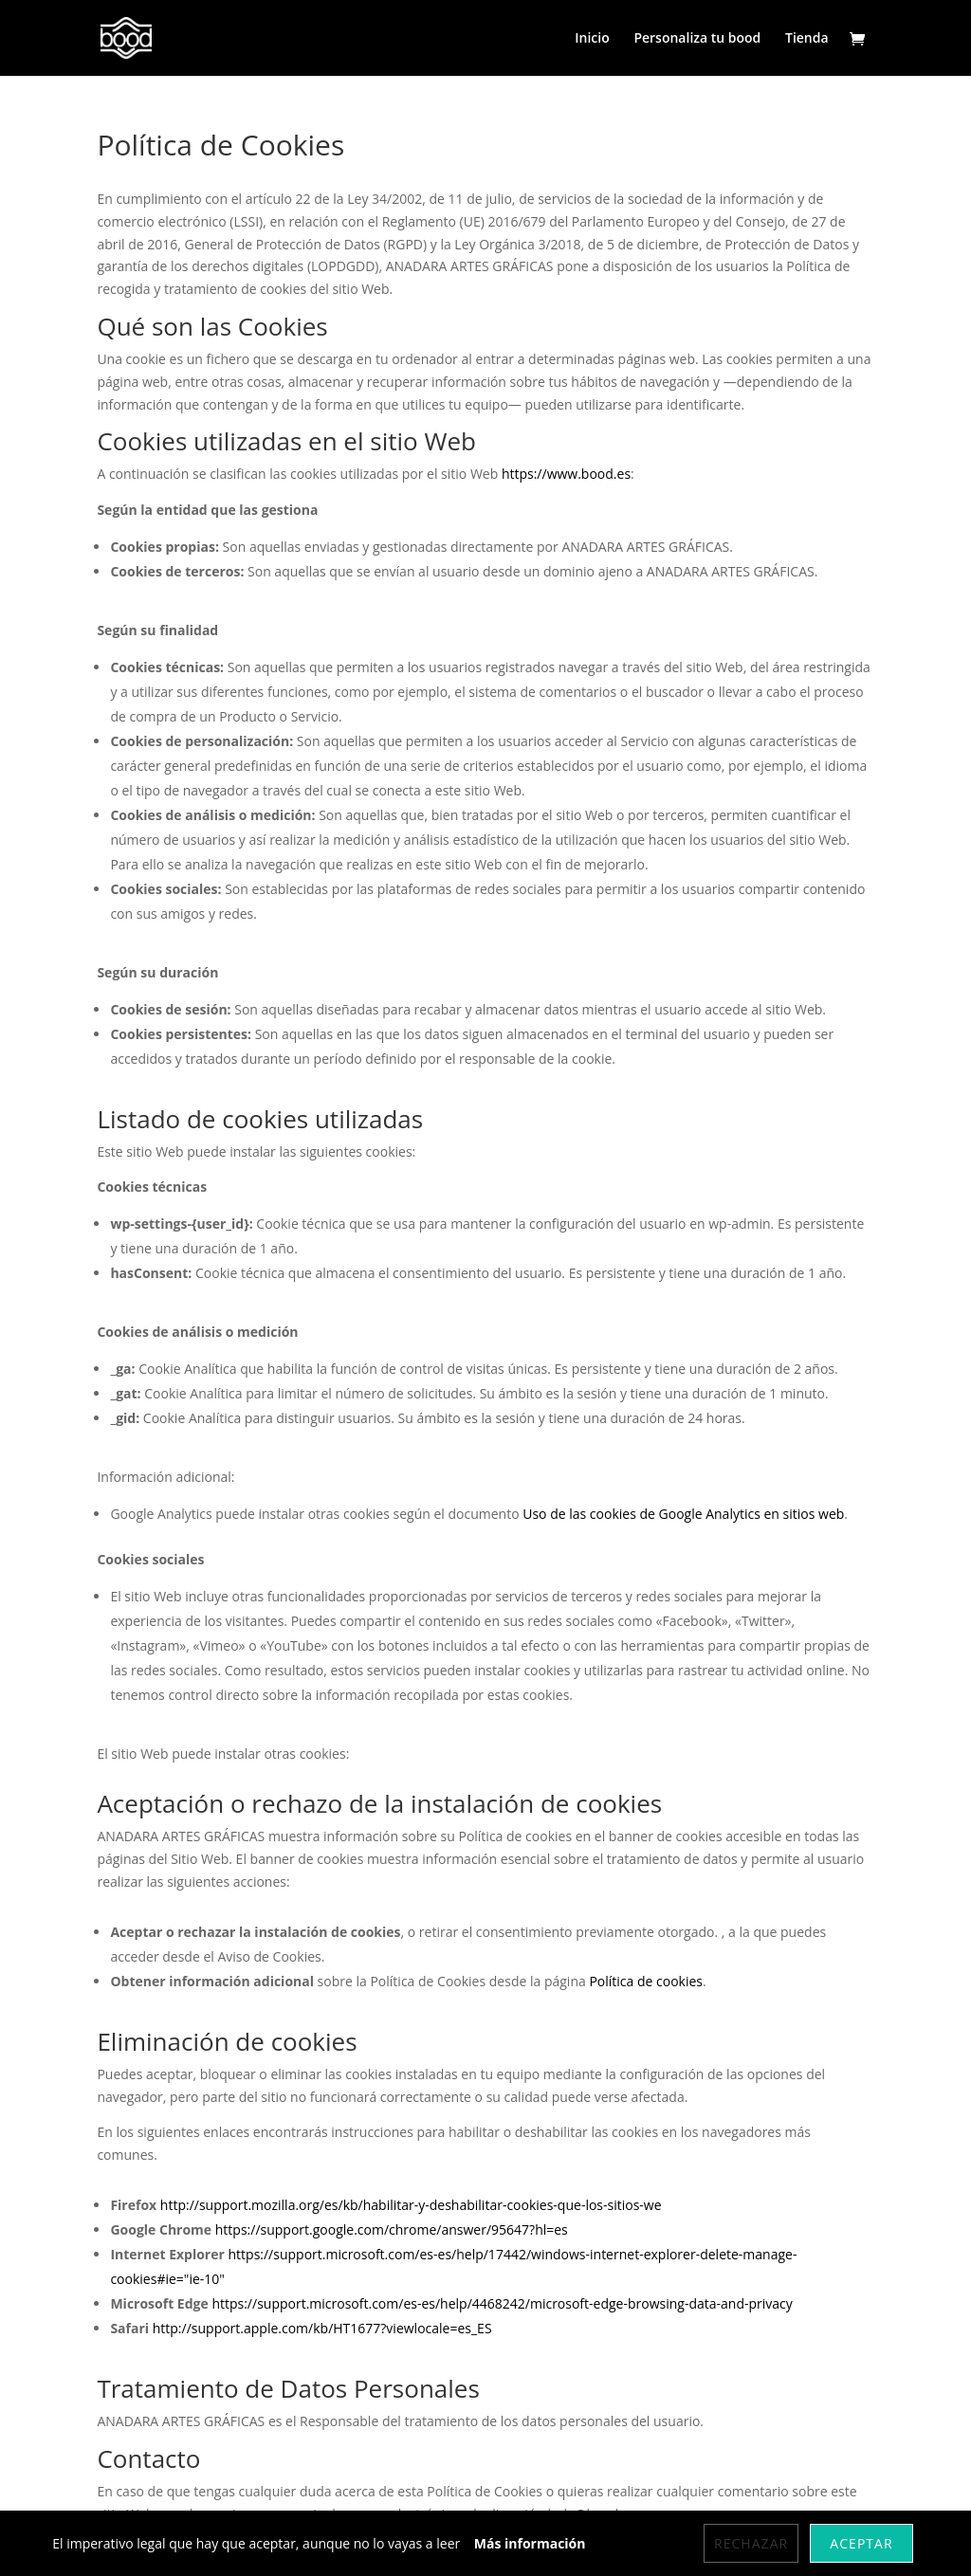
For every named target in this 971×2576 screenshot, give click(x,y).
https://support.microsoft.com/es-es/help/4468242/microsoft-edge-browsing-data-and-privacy (501, 2303)
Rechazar (751, 2543)
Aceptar (861, 2543)
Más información (530, 2543)
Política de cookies (646, 1981)
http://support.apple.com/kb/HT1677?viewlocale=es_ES (322, 2328)
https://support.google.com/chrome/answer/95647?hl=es (391, 2229)
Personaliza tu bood (696, 38)
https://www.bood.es (566, 474)
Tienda (807, 38)
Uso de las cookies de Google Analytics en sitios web (683, 1514)
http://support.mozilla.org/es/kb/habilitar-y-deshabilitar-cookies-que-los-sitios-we (411, 2205)
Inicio (592, 38)
